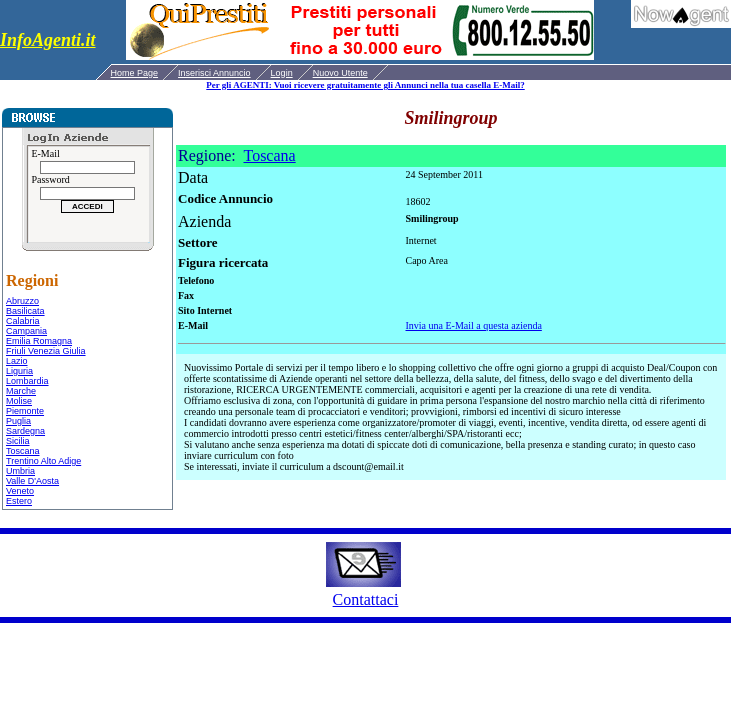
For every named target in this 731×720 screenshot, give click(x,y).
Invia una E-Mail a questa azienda (474, 325)
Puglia (18, 421)
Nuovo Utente (340, 73)
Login (282, 73)
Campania (26, 331)
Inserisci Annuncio (214, 73)
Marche (21, 391)
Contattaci (366, 599)
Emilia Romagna (39, 341)
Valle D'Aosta (32, 481)
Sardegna (25, 431)
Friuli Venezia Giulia (46, 351)
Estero (19, 501)
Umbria (20, 471)
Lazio (17, 361)
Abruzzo (22, 301)
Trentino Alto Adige (43, 461)
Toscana (23, 451)
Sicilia (18, 441)
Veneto (20, 491)
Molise (19, 401)
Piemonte (25, 411)
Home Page (135, 73)
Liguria (19, 371)
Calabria (23, 321)
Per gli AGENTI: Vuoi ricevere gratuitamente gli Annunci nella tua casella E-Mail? (365, 85)
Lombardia (27, 381)
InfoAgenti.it (48, 40)
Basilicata (25, 311)
